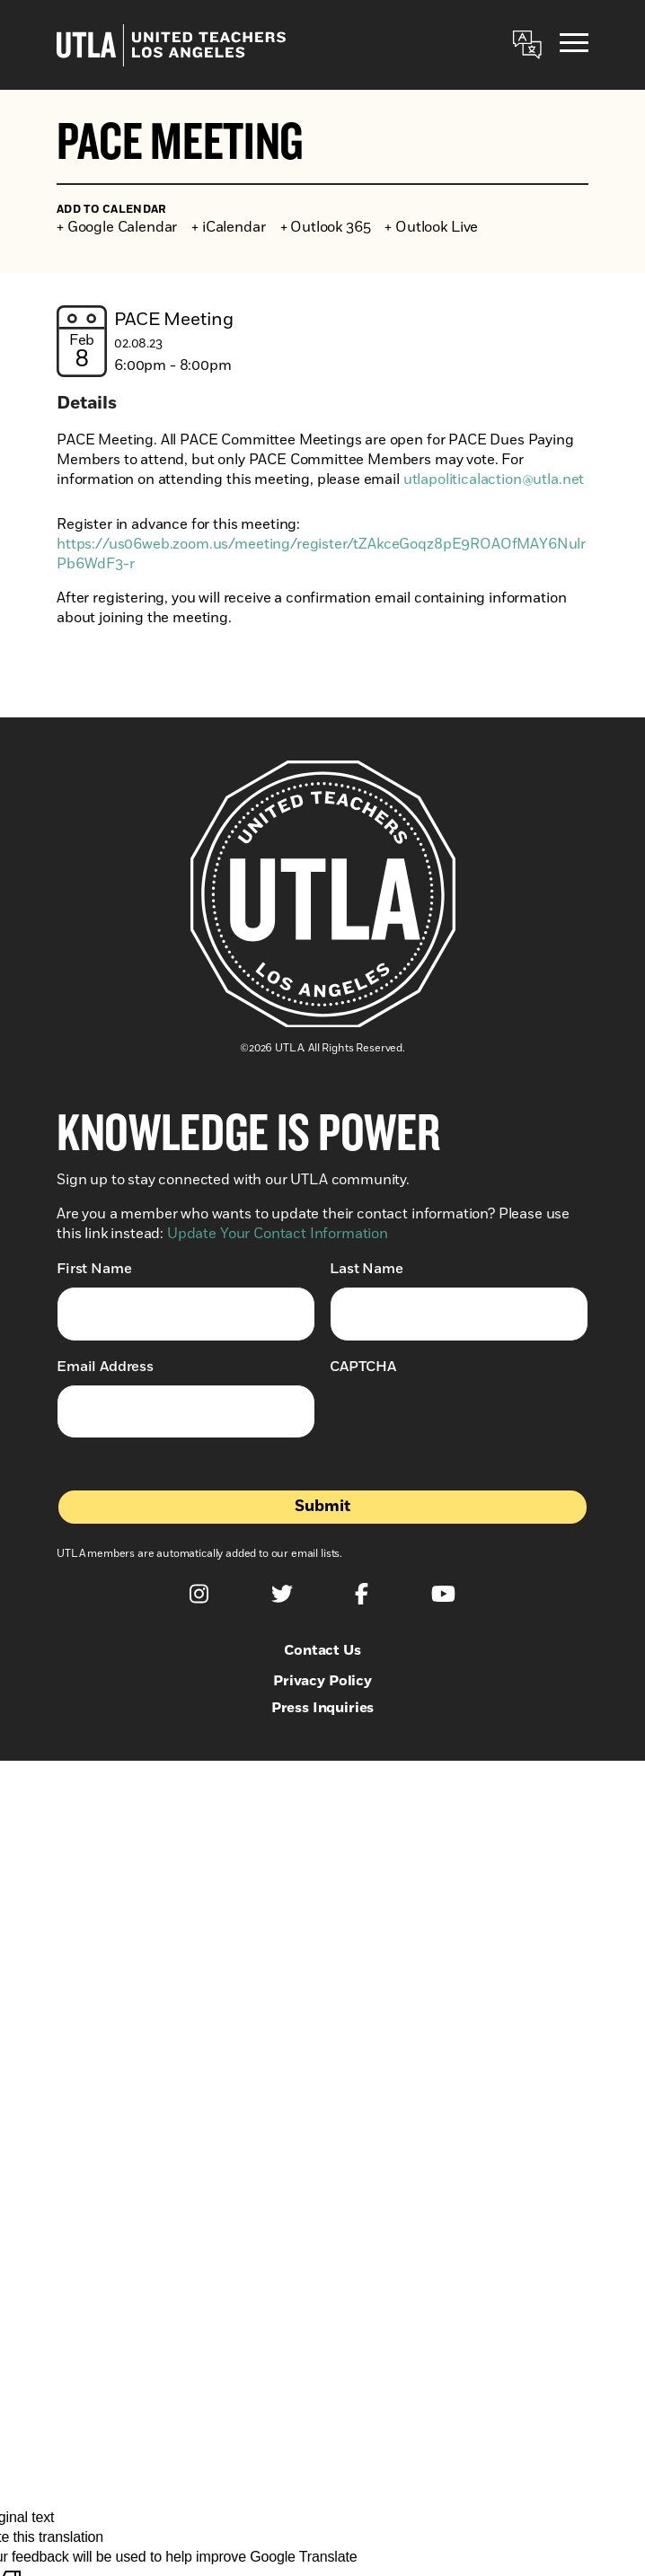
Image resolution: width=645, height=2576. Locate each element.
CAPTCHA (363, 1366)
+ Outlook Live (431, 227)
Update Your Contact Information (277, 1234)
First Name (94, 1268)
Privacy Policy (322, 1681)
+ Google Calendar (117, 227)
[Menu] (574, 45)
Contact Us (322, 1650)
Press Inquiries (323, 1708)
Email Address (105, 1366)
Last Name (366, 1268)
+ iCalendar (228, 227)
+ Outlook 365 (325, 227)
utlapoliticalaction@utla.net (494, 479)
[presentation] (466, 1420)
